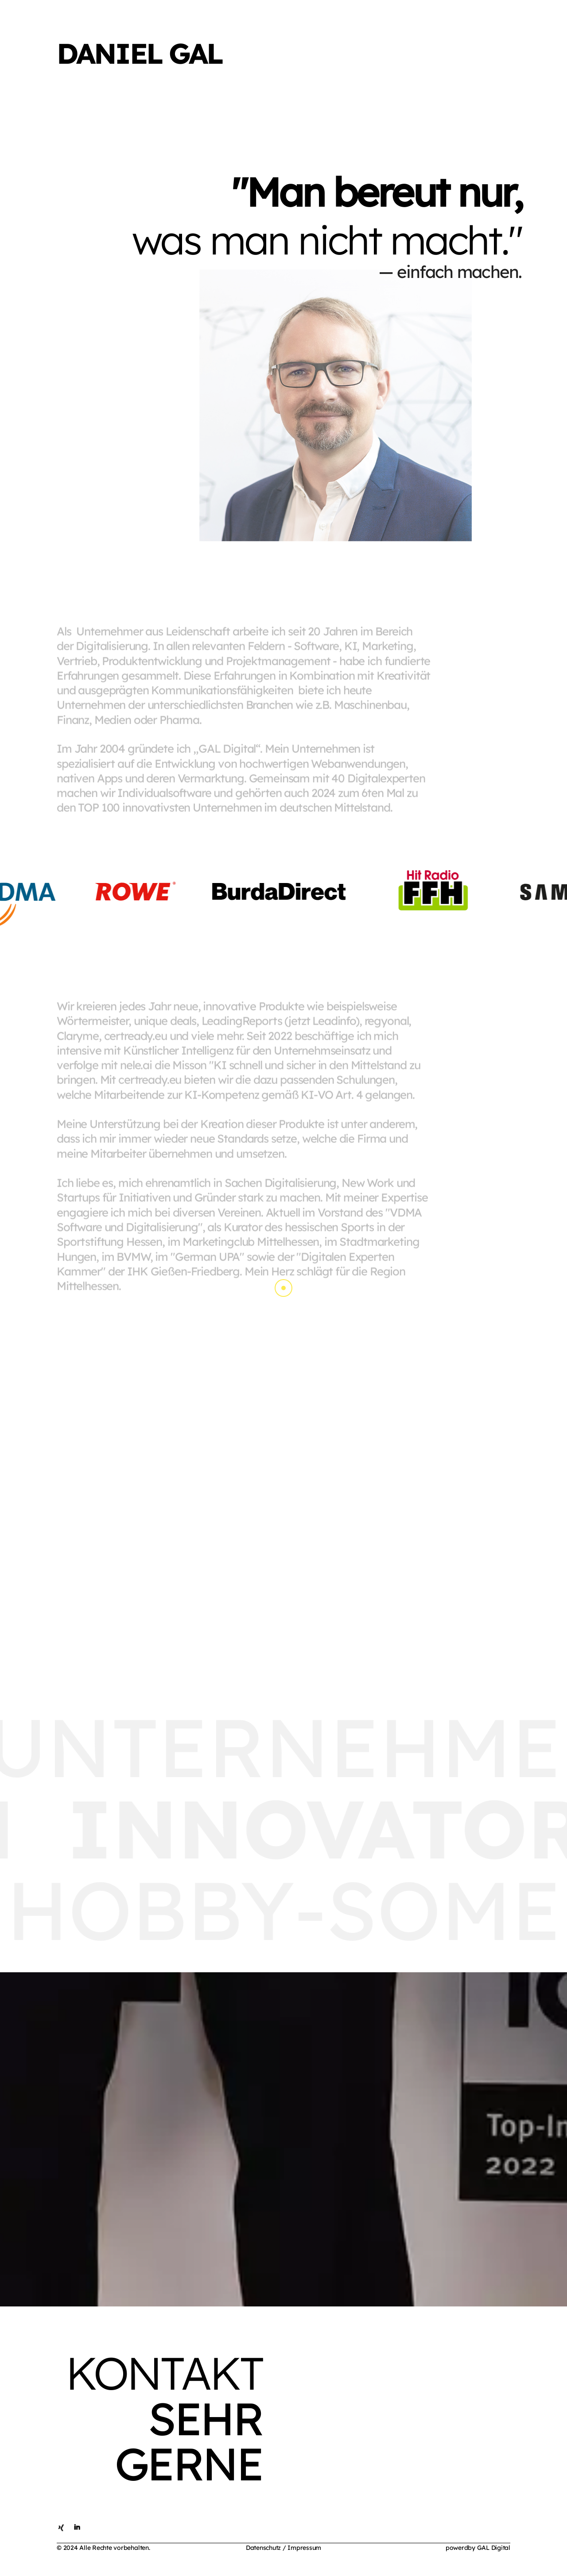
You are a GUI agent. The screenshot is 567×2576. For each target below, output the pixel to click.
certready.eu (135, 1038)
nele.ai (136, 1067)
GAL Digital (493, 2548)
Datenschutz (263, 2548)
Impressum (304, 2548)
